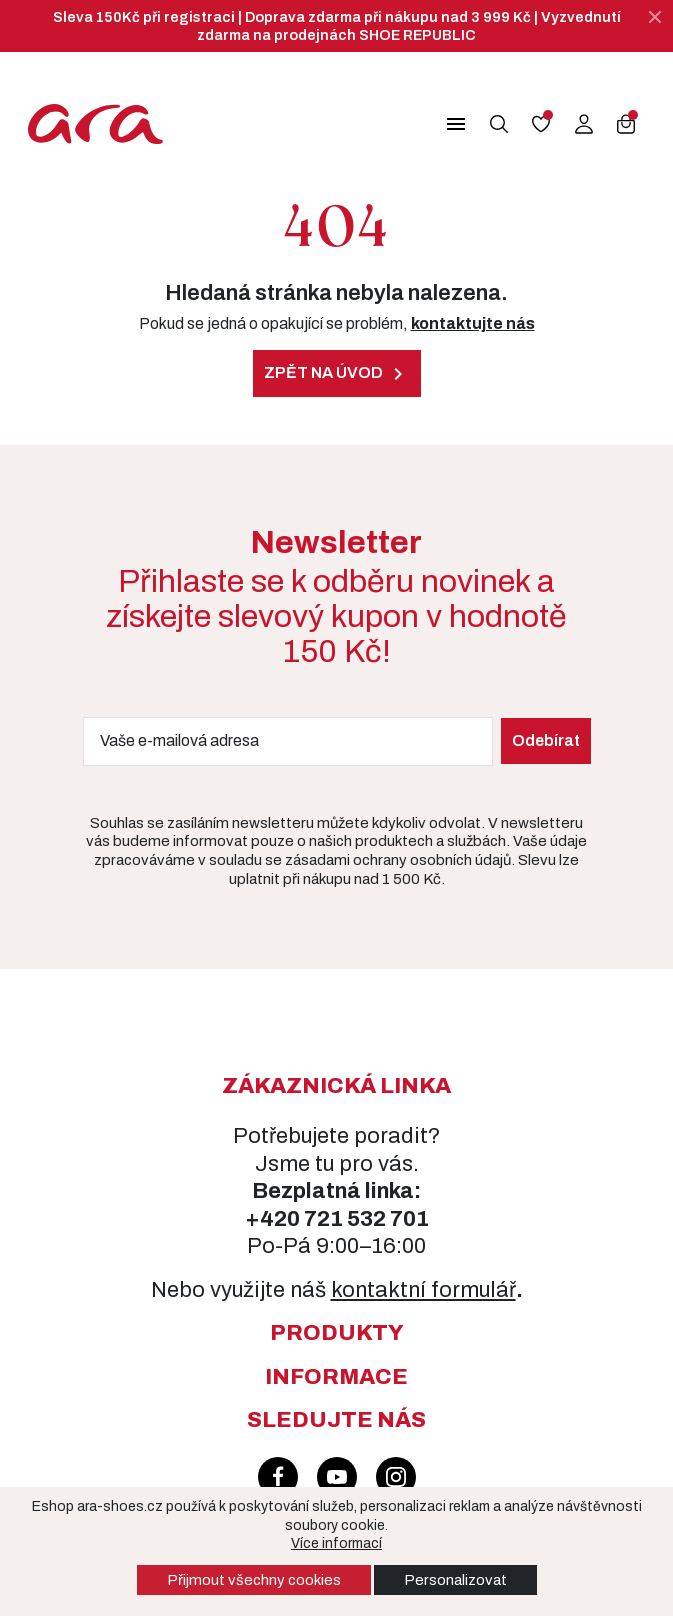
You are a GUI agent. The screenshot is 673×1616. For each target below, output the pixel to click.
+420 (274, 1219)
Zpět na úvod (337, 374)
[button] (449, 124)
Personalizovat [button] (455, 1580)
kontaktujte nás (473, 323)
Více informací (336, 1543)
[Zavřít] (655, 17)
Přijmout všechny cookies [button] (254, 1580)
